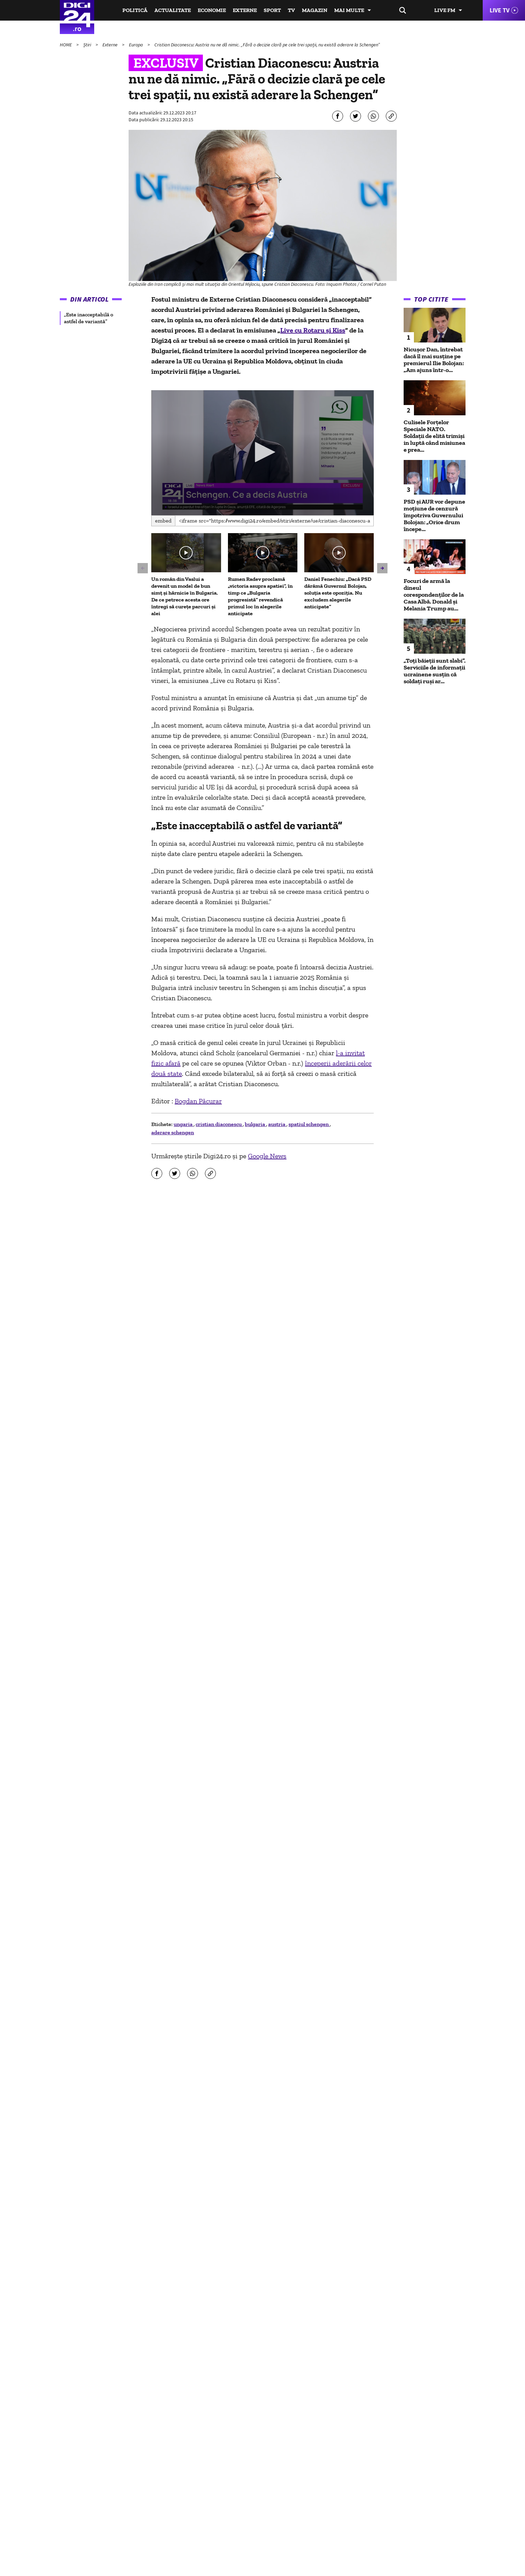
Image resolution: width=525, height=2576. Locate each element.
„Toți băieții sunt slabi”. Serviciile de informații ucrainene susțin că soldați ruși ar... (435, 671)
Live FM (444, 10)
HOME (66, 45)
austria (277, 1124)
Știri (87, 45)
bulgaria (255, 1124)
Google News (267, 1156)
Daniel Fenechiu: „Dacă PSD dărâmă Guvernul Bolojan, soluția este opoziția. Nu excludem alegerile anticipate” (337, 593)
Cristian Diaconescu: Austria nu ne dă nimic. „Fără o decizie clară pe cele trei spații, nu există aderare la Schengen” (267, 45)
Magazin (314, 10)
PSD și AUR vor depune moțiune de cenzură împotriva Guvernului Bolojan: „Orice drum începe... (434, 515)
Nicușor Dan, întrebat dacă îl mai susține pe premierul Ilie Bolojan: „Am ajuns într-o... (434, 360)
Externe (245, 10)
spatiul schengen (309, 1124)
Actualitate (172, 10)
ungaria (184, 1124)
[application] (262, 452)
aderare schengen (172, 1132)
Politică (134, 10)
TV (291, 10)
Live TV (500, 10)
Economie (212, 10)
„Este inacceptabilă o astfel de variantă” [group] (88, 318)
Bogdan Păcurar (198, 1101)
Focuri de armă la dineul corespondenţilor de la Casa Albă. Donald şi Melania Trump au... (434, 594)
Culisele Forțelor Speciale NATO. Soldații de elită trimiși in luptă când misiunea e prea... (434, 435)
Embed (163, 520)
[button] (263, 452)
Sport (272, 10)
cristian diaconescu (219, 1124)
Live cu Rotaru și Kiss (312, 330)
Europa (136, 45)
